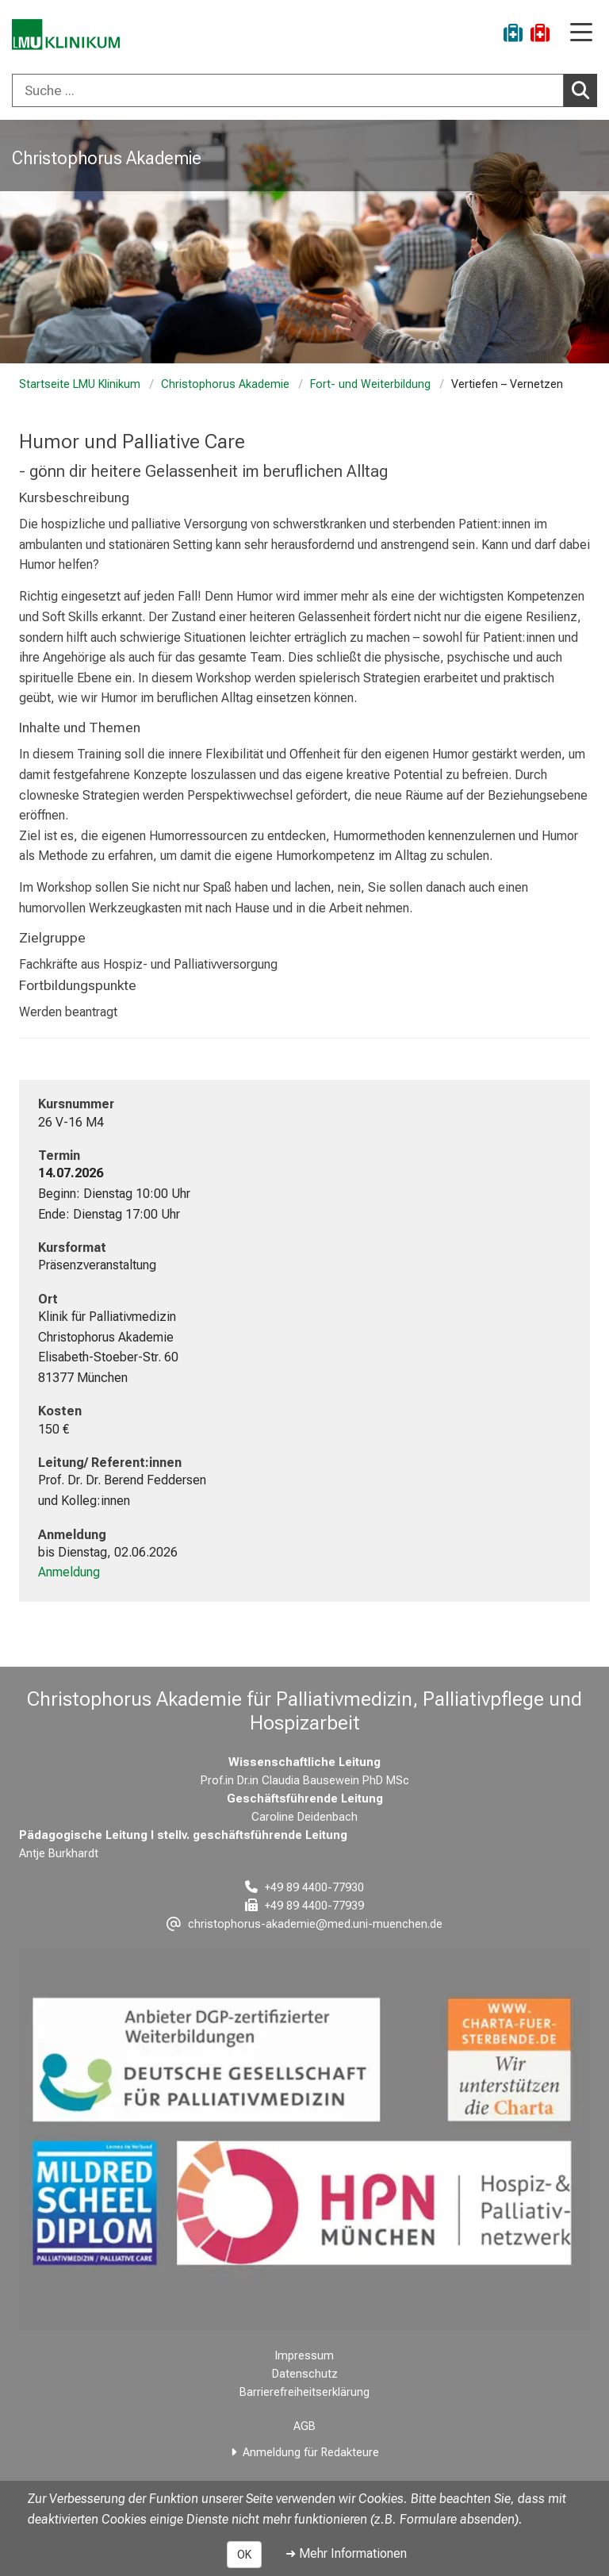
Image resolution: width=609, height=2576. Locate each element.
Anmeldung (69, 1572)
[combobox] (304, 90)
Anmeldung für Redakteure (311, 2452)
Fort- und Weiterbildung (370, 384)
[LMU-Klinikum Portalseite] (67, 35)
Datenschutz (305, 2374)
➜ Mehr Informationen (346, 2553)
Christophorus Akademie (225, 384)
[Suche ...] (288, 90)
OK (244, 2554)
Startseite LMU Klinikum (79, 384)
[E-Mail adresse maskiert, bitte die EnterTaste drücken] (304, 1924)
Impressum (304, 2356)
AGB (304, 2426)
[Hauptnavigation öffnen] (581, 34)
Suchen (584, 89)
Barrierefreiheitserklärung (304, 2392)
